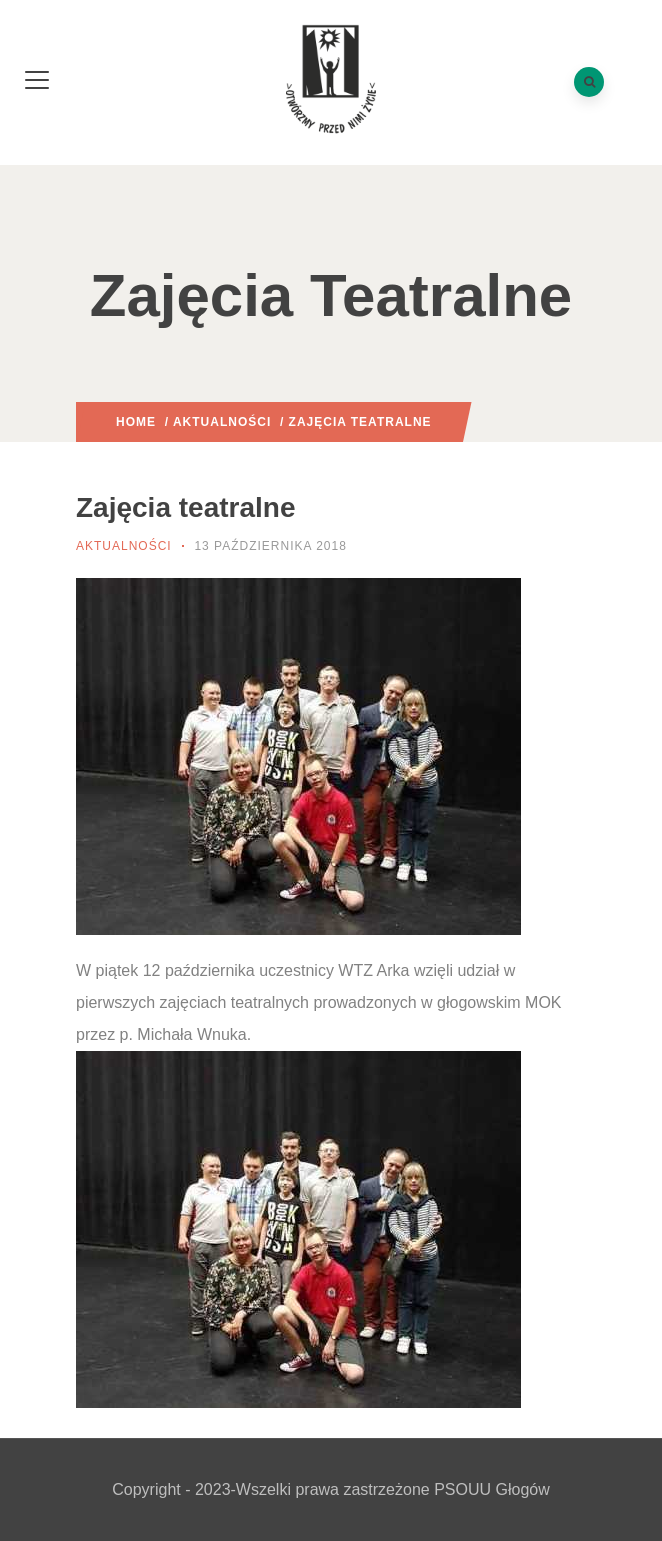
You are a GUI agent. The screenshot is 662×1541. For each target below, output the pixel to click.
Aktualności (222, 422)
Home (136, 422)
